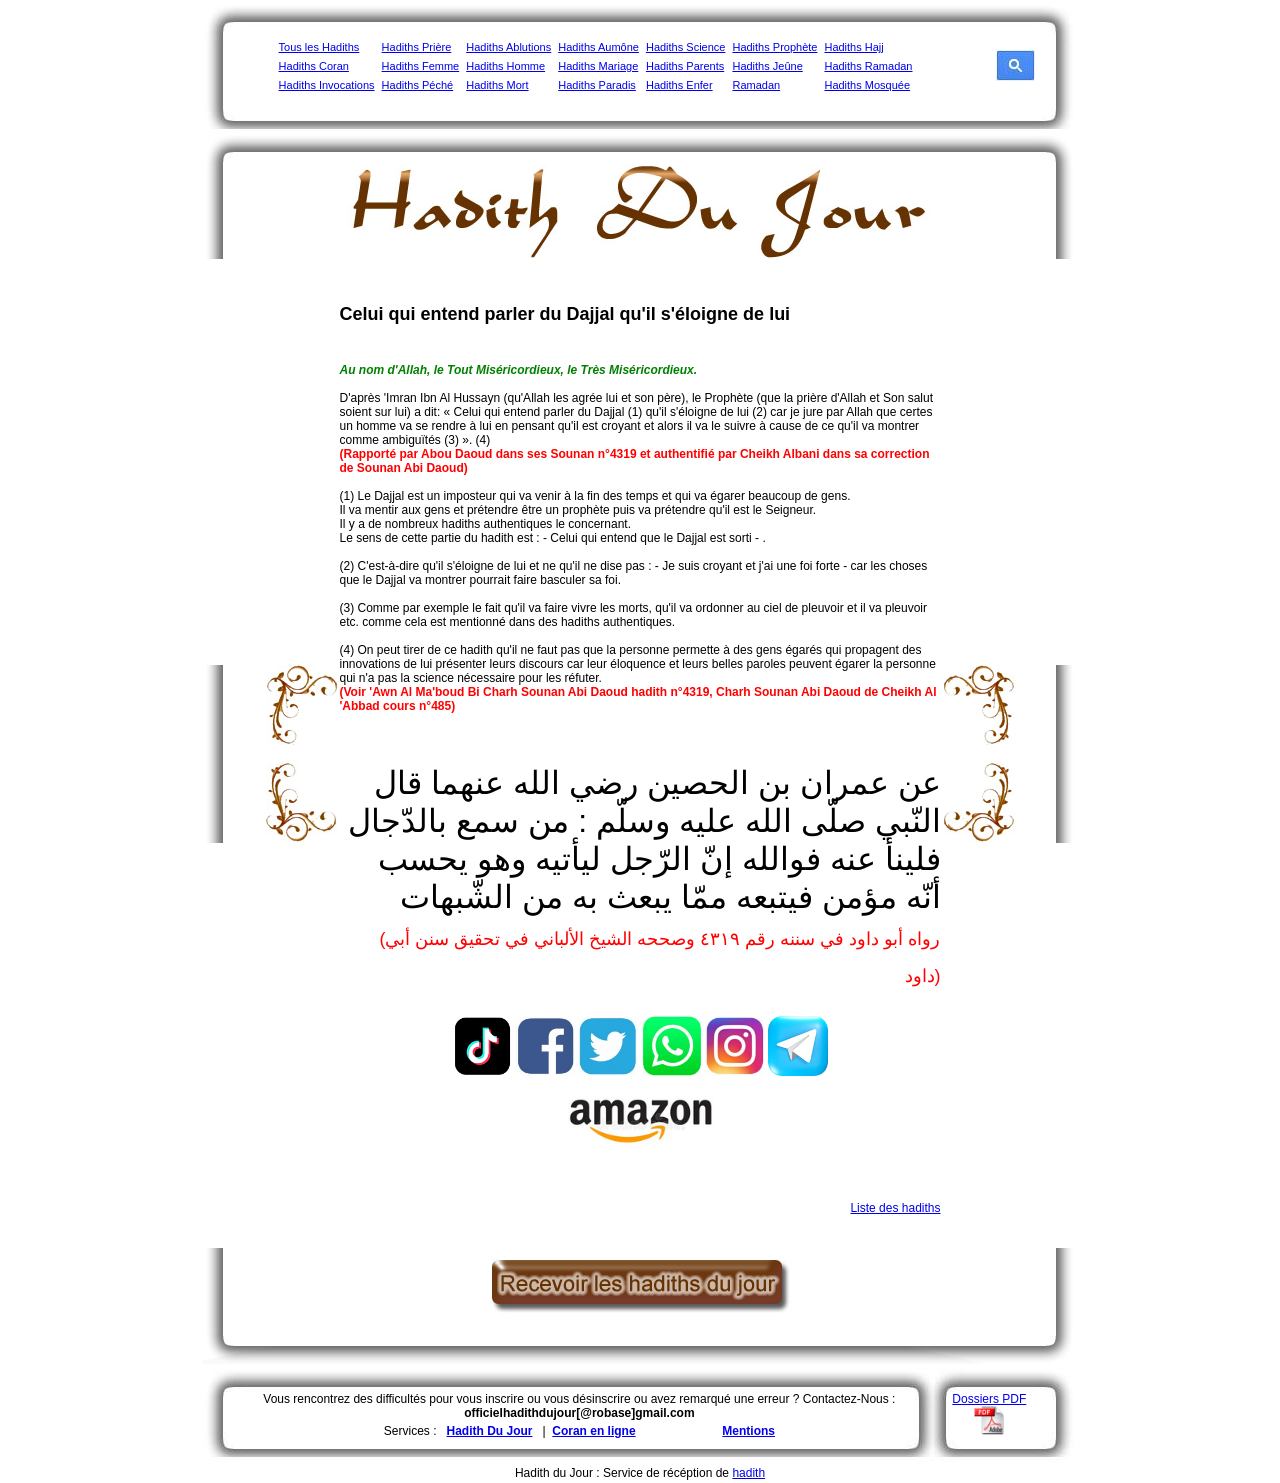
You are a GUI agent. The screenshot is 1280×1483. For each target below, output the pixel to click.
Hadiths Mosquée (867, 85)
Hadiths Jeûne (767, 66)
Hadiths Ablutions (508, 47)
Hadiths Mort (497, 85)
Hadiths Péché (418, 85)
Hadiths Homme (505, 66)
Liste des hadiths (895, 1208)
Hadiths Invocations (327, 85)
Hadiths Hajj (853, 47)
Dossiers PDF (989, 1399)
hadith (748, 1473)
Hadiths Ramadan (868, 66)
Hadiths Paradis (597, 85)
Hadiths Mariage (598, 66)
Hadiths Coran (314, 66)
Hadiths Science (686, 47)
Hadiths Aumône (598, 47)
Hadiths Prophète (774, 47)
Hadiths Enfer (679, 85)
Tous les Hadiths (319, 47)
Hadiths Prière (417, 47)
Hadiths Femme (421, 66)
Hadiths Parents (685, 66)
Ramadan (756, 85)
